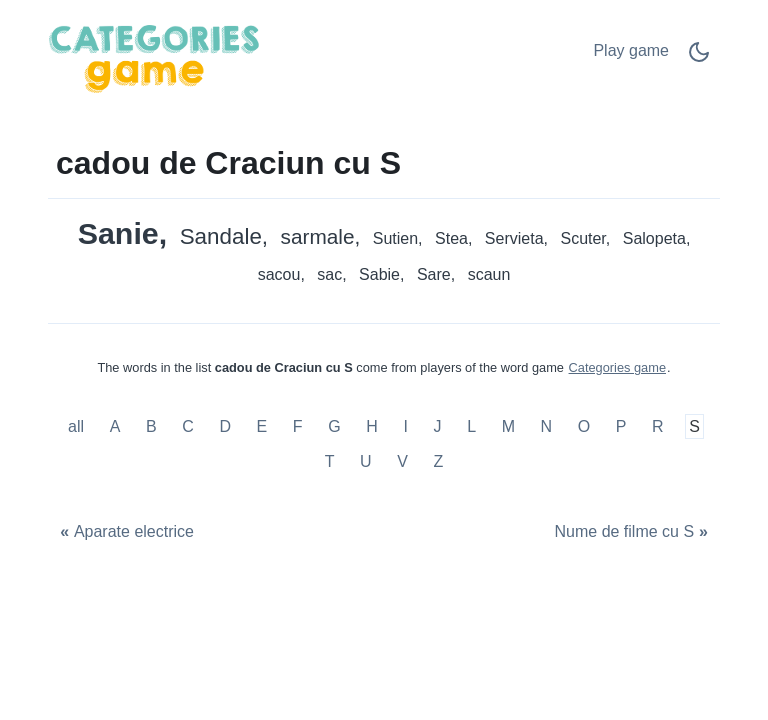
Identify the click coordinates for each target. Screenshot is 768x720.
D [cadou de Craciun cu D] (225, 426)
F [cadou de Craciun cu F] (298, 426)
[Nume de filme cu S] (633, 532)
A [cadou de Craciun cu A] (115, 426)
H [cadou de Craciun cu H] (372, 426)
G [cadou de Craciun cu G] (334, 426)
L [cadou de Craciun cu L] (471, 426)
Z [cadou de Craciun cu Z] (439, 461)
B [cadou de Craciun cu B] (151, 426)
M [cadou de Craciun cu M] (508, 426)
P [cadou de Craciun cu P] (621, 426)
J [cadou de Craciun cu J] (438, 426)
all (78, 426)
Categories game (617, 367)
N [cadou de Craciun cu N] (547, 426)
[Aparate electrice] (124, 532)
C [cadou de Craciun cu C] (188, 426)
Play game (631, 50)
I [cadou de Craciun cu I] (405, 426)
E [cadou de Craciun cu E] (262, 426)
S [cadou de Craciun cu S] (694, 426)
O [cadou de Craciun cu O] (584, 426)
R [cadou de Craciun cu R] (658, 426)
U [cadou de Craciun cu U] (366, 461)
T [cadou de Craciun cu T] (330, 461)
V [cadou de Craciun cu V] (402, 461)
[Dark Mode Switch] (699, 58)
